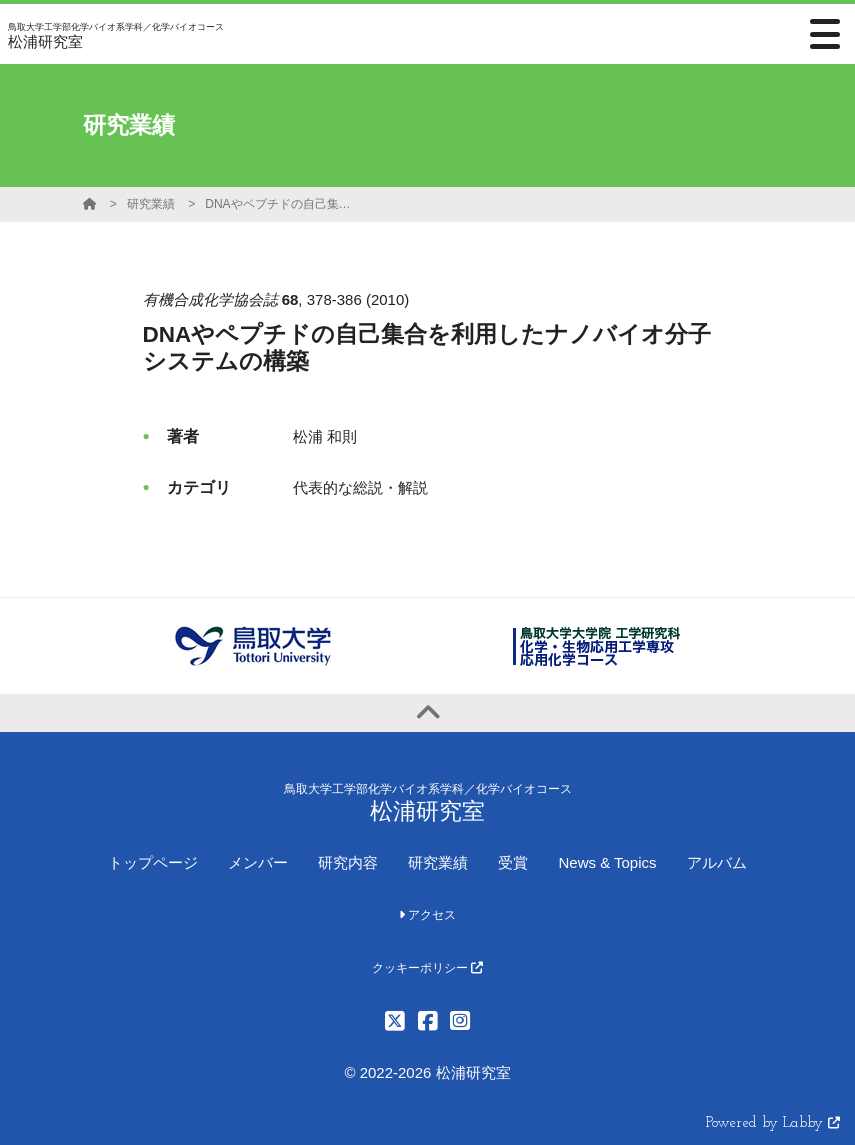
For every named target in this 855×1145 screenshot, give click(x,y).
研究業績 (151, 204)
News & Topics (607, 862)
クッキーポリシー (427, 968)
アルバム (717, 862)
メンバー (258, 862)
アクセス (427, 915)
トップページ (153, 862)
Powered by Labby (773, 1123)
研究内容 (348, 862)
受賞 (513, 862)
